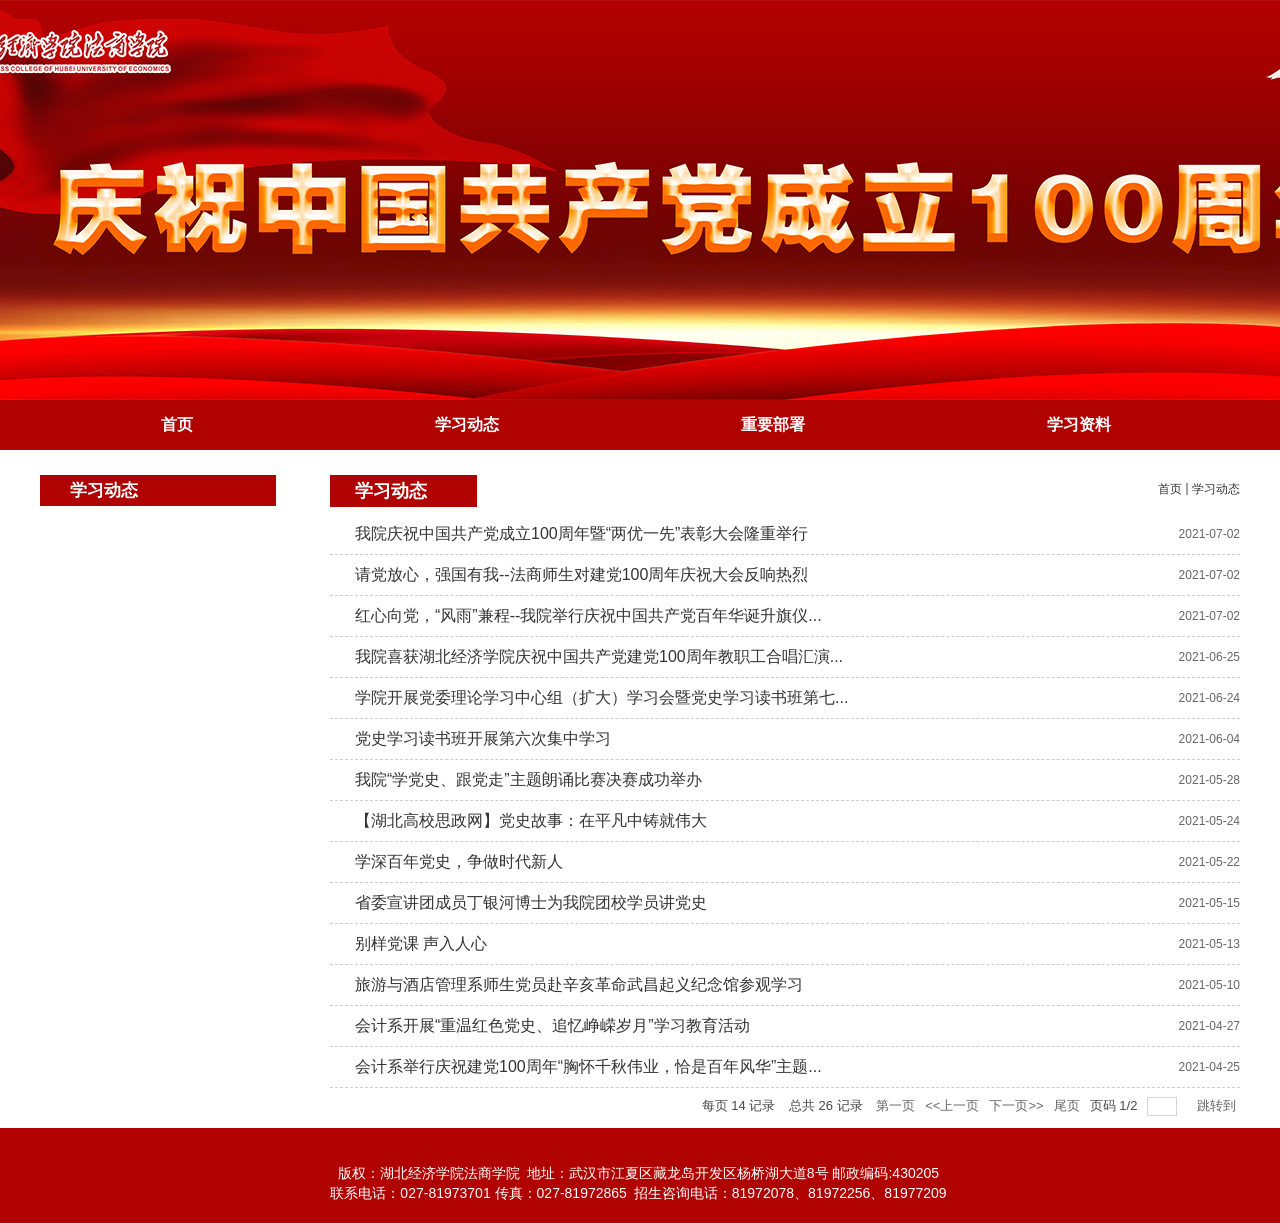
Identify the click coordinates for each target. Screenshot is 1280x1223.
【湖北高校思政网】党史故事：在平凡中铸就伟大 (531, 820)
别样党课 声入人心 (421, 943)
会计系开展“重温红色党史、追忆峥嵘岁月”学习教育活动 (552, 1025)
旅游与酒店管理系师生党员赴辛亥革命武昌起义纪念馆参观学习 (579, 984)
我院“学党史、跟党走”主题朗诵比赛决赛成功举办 (528, 779)
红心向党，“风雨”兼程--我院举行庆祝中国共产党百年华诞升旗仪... (588, 615)
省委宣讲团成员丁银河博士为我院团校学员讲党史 (531, 902)
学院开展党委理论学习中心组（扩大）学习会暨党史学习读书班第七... (601, 697)
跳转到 (1218, 1105)
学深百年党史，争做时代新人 (459, 861)
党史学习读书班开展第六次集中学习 (483, 738)
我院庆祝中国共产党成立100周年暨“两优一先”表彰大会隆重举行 (581, 533)
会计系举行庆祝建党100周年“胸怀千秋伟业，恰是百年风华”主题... (588, 1066)
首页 (1170, 489)
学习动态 (1216, 489)
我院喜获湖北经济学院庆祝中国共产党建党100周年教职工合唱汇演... (599, 656)
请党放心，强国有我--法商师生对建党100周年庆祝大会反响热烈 (581, 574)
